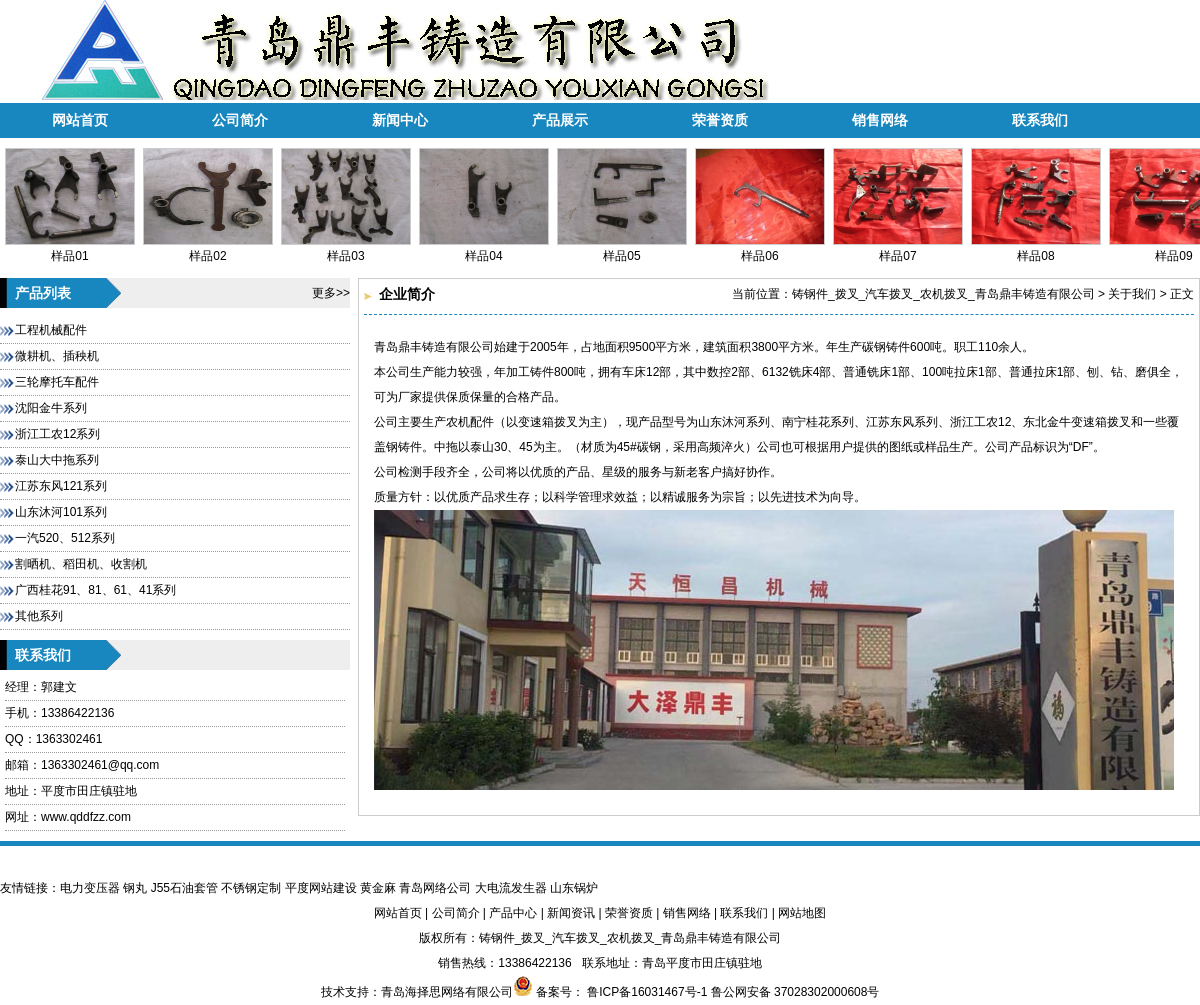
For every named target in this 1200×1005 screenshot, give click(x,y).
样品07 (898, 248)
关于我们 (1132, 294)
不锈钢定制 (251, 888)
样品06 (760, 248)
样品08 (1036, 248)
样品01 (70, 248)
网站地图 (802, 913)
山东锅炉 (574, 888)
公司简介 (240, 120)
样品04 (484, 248)
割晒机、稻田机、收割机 (81, 564)
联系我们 (1040, 120)
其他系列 (39, 616)
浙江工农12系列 (57, 434)
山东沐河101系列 (61, 512)
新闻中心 (400, 120)
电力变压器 (90, 888)
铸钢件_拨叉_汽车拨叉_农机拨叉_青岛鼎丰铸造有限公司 (943, 294)
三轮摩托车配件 (57, 382)
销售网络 (880, 120)
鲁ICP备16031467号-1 (645, 992)
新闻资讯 (571, 913)
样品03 (346, 248)
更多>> (331, 293)
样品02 (208, 248)
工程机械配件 (51, 330)
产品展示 (560, 120)
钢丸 (135, 888)
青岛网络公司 (435, 888)
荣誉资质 (720, 120)
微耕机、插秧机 (57, 356)
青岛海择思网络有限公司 (447, 992)
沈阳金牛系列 (51, 408)
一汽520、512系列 (65, 538)
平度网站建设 (321, 888)
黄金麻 (378, 888)
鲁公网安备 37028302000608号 (795, 992)
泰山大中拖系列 (57, 460)
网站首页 (80, 120)
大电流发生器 (511, 888)
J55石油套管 (184, 888)
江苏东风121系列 (61, 486)
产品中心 (513, 913)
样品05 (622, 248)
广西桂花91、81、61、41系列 (95, 590)
